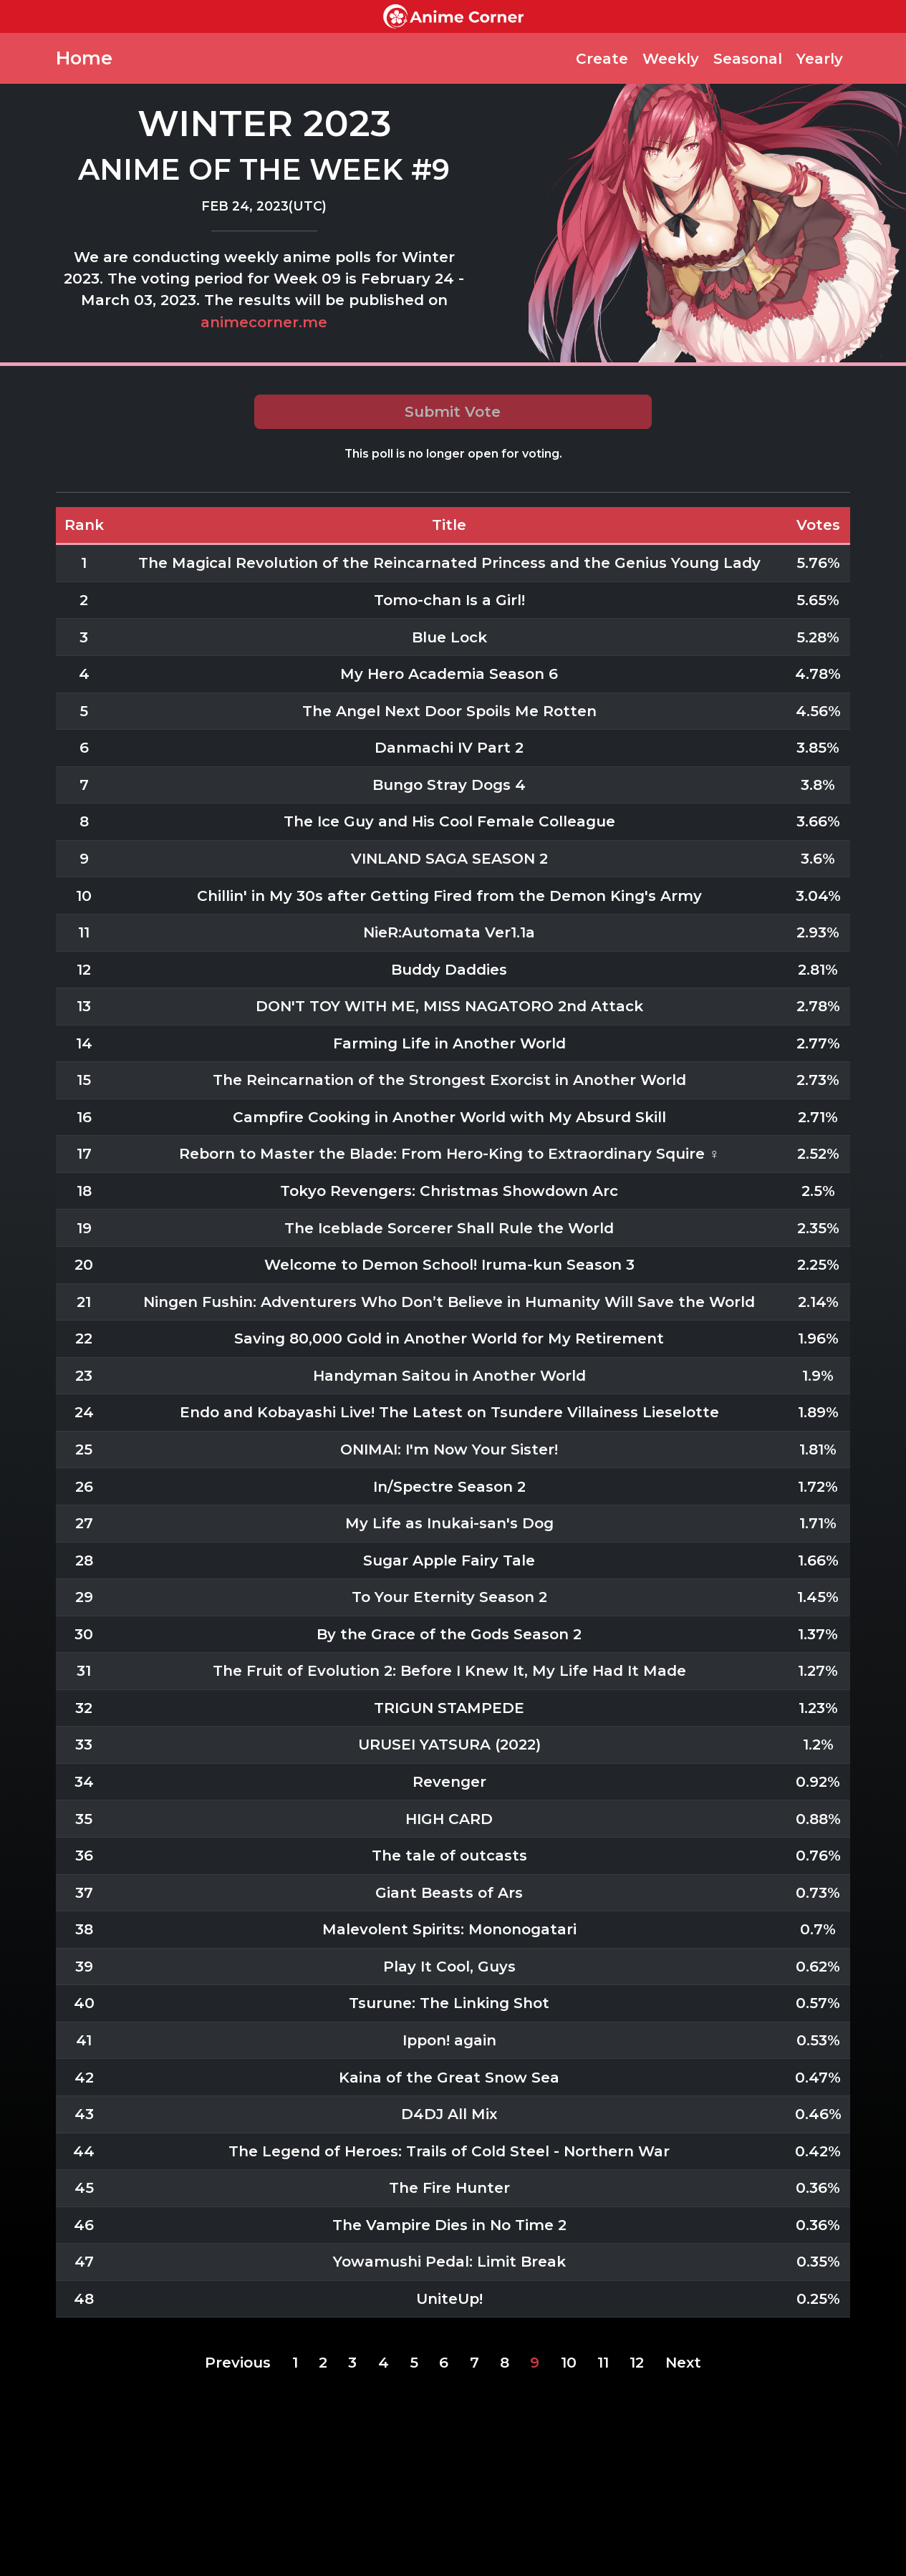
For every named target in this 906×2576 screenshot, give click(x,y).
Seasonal (747, 58)
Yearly (819, 58)
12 (637, 2362)
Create (602, 58)
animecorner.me (264, 322)
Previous (238, 2362)
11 (603, 2362)
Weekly (670, 58)
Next (683, 2362)
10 (569, 2362)
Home (84, 58)
